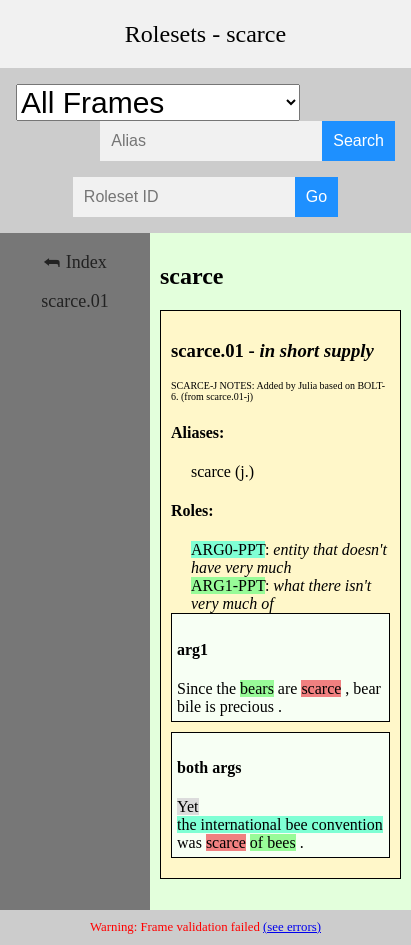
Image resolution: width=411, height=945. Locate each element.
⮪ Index (74, 262)
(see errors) (292, 927)
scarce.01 (74, 301)
